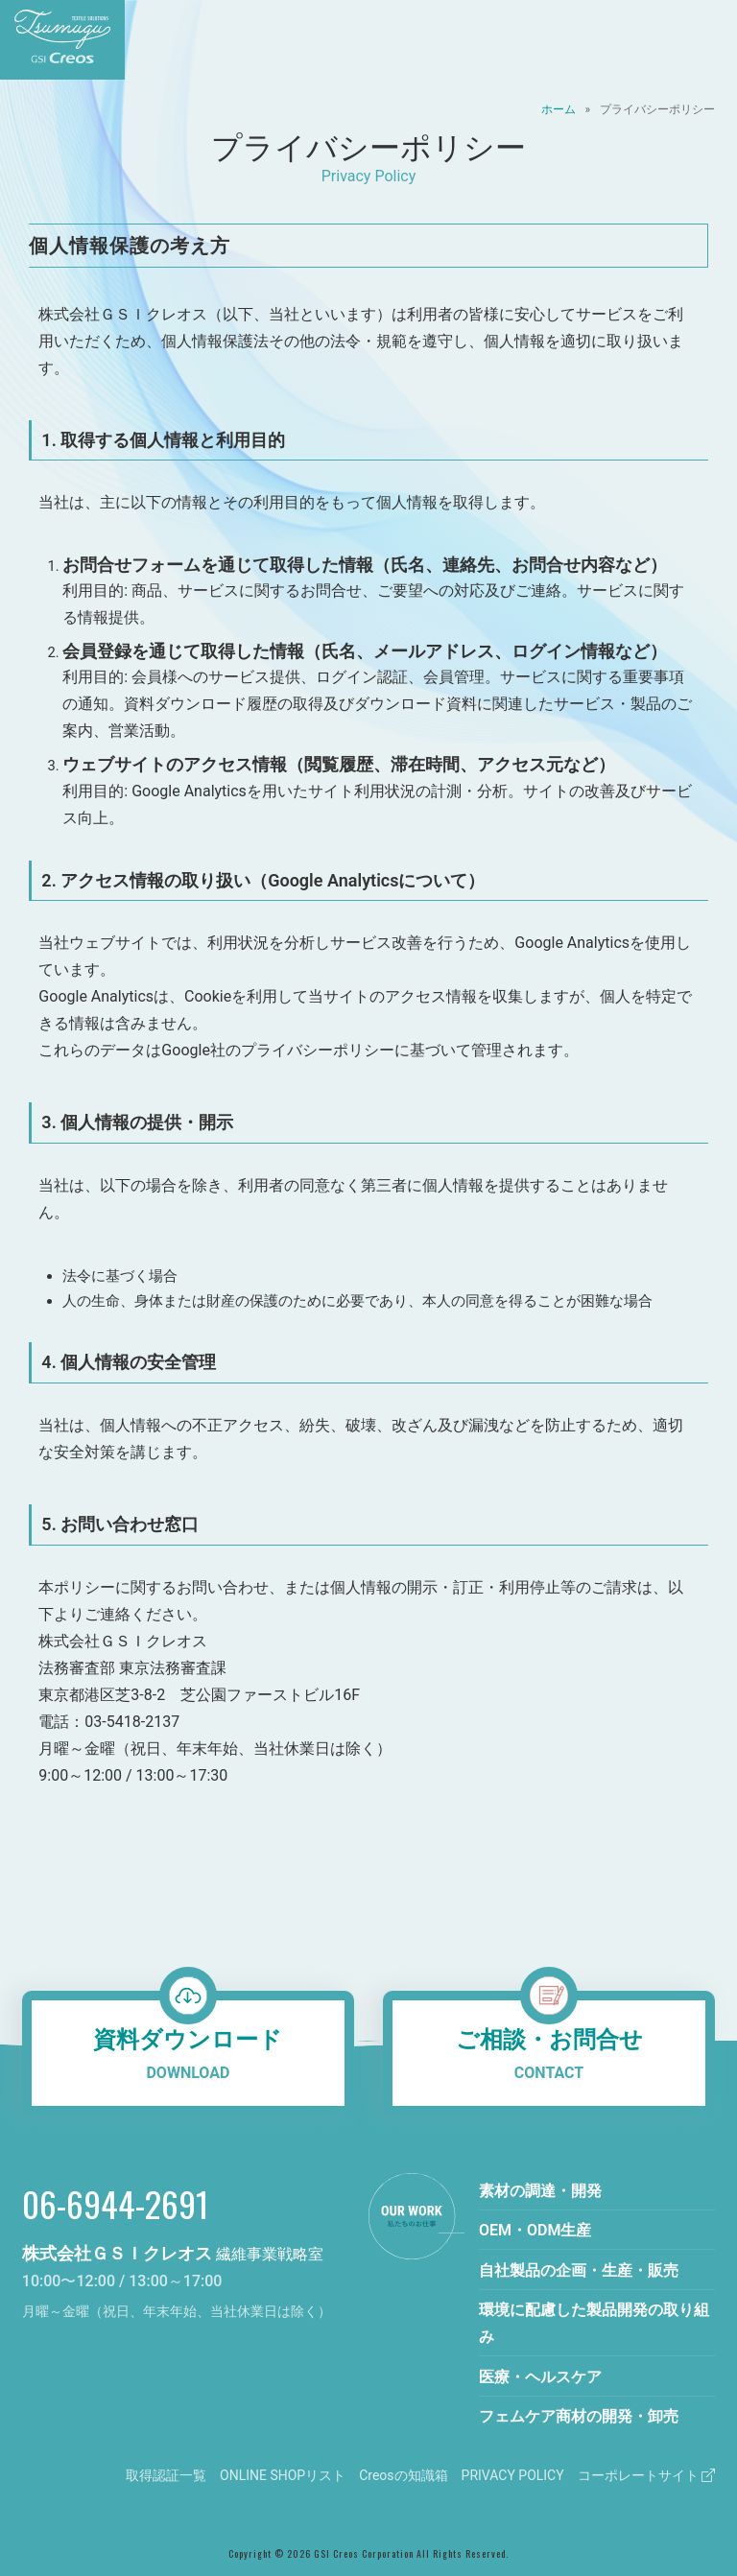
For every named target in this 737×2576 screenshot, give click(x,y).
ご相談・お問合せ (548, 2056)
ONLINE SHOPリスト (282, 2475)
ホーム (558, 109)
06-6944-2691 (115, 2203)
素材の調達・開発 (540, 2191)
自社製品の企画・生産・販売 (578, 2270)
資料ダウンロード (188, 2056)
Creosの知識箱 (403, 2475)
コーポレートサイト (646, 2475)
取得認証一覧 (166, 2475)
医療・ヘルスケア (540, 2377)
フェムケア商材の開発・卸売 (578, 2416)
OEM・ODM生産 (535, 2230)
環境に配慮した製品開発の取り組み (594, 2323)
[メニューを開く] (709, 39)
